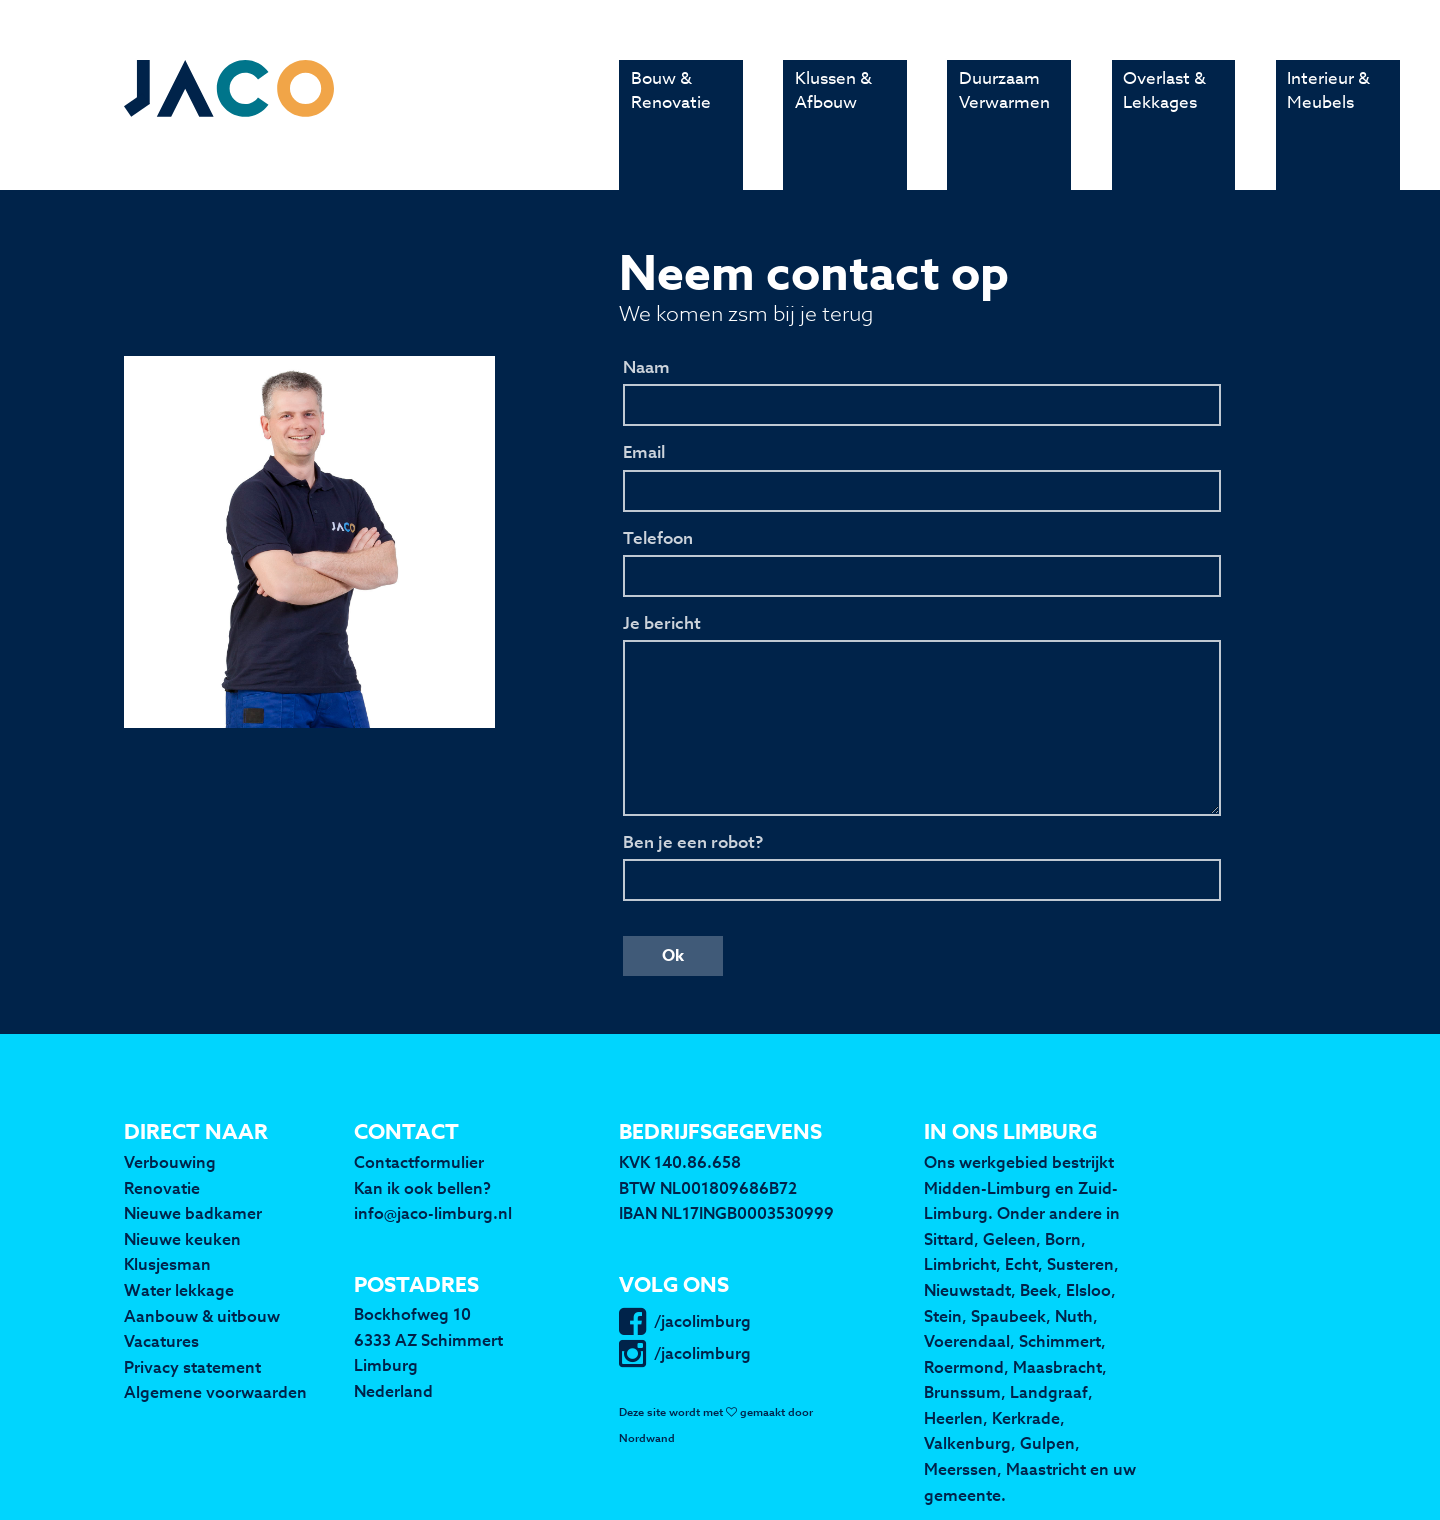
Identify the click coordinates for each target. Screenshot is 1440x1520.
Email (644, 453)
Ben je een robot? (693, 843)
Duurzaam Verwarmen (1004, 121)
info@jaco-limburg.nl (433, 1213)
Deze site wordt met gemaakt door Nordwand (716, 1425)
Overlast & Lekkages (1164, 121)
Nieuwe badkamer (193, 1213)
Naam (646, 368)
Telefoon (658, 539)
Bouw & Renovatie (671, 121)
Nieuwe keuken (182, 1239)
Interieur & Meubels (1328, 121)
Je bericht (662, 624)
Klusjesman (167, 1264)
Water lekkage (179, 1290)
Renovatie (162, 1188)
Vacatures (161, 1341)
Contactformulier (419, 1162)
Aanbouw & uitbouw (202, 1316)
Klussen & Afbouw (833, 121)
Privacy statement (192, 1367)
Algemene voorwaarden (215, 1392)
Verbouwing (170, 1162)
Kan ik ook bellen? (422, 1188)
